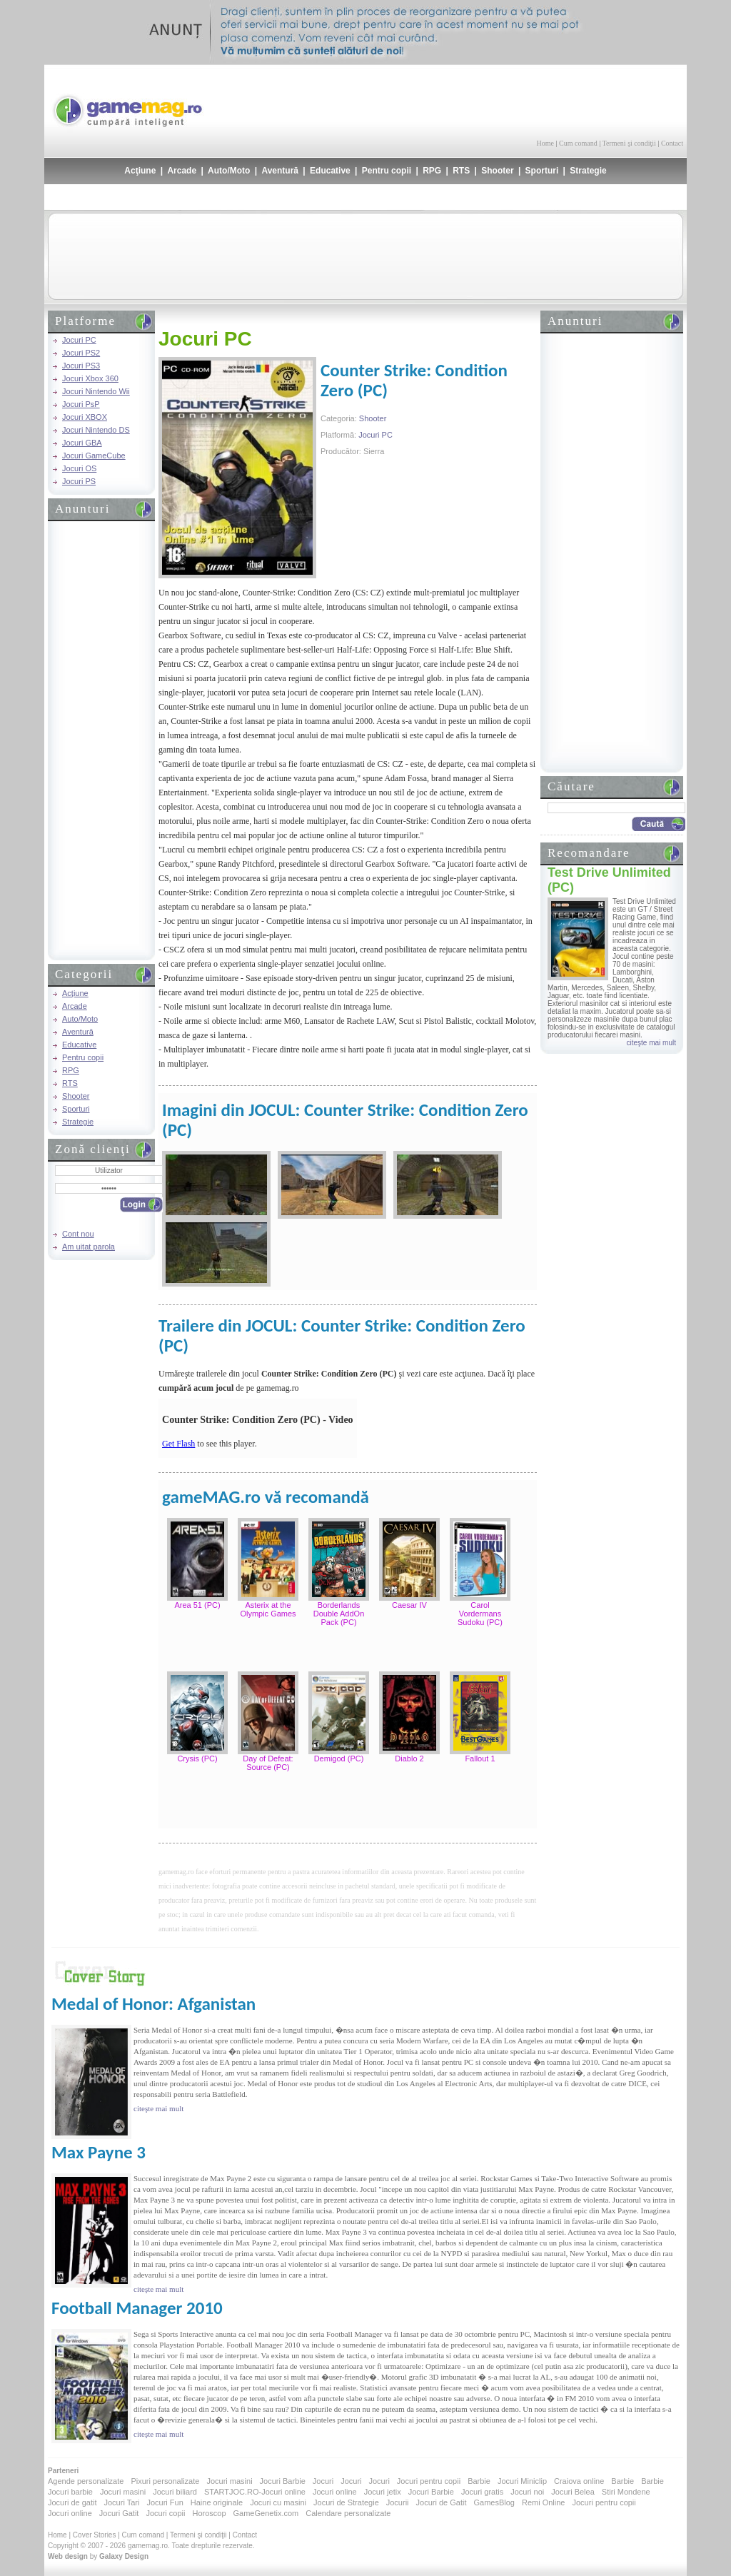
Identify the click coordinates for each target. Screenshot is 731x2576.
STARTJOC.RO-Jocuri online (255, 2491)
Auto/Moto (229, 171)
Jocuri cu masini (278, 2502)
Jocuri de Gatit (441, 2502)
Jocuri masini (229, 2481)
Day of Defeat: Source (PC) (268, 1762)
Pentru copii (386, 171)
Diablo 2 (409, 1758)
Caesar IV (409, 1605)
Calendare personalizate (348, 2513)
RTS (461, 171)
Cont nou (78, 1233)
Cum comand (578, 143)
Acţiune (140, 171)
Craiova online (579, 2481)
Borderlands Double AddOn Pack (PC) (339, 1613)
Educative (330, 171)
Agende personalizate (85, 2481)
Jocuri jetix (382, 2491)
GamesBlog (493, 2502)
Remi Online (543, 2502)
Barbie (479, 2481)
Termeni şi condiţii (628, 143)
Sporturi (542, 171)
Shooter (497, 171)
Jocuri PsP (81, 404)
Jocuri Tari (121, 2502)
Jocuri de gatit (72, 2502)
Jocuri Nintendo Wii (96, 391)
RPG (432, 171)
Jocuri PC (79, 340)
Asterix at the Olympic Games (268, 1609)
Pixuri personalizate (165, 2481)
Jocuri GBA (82, 442)
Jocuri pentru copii (428, 2481)
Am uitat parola (88, 1246)
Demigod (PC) (339, 1758)
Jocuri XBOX (84, 417)
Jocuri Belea (573, 2491)
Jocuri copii (165, 2513)
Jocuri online (335, 2491)
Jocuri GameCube (94, 455)
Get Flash (178, 1444)
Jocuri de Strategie (346, 2502)
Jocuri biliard (175, 2491)
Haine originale (217, 2502)
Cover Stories (94, 2535)
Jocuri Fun (164, 2502)
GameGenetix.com (266, 2513)
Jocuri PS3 (81, 365)
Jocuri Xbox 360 (90, 378)
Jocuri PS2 (81, 352)
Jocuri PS (79, 481)
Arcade (181, 171)
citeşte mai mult (651, 1043)
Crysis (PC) (197, 1758)
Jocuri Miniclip (522, 2481)
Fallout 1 (480, 1758)
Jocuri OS (79, 468)
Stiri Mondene (626, 2491)
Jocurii (397, 2502)
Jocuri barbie (70, 2491)
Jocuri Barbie (283, 2481)
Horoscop (209, 2513)
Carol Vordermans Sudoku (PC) (480, 1613)
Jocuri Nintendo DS (96, 430)
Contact (672, 143)
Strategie (588, 171)
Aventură (279, 171)
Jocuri (323, 2481)
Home (545, 143)
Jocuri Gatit (119, 2513)
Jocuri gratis (482, 2491)
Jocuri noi (527, 2491)
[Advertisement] (516, 100)
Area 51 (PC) (197, 1605)
